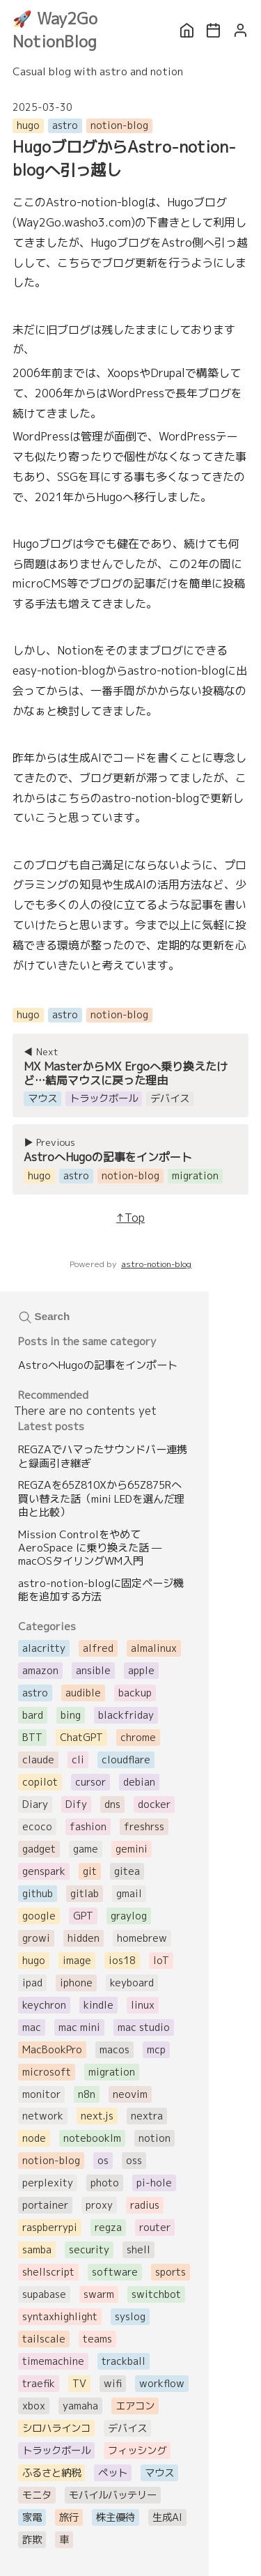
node (34, 2138)
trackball (123, 2361)
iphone (76, 1983)
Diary (35, 1804)
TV (79, 2384)
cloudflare (126, 1760)
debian (139, 1782)
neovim (130, 2094)
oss (134, 2161)
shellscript (48, 2272)
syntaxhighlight (59, 2317)
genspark (43, 1871)
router (155, 2227)
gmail (129, 1894)
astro (65, 125)
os (103, 2161)
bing (71, 1715)
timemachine (53, 2361)
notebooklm (92, 2138)
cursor (90, 1782)
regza (108, 2227)
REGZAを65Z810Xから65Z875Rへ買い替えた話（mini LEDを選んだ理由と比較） (101, 1498)
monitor (41, 2094)
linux (143, 2005)
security (89, 2250)
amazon (40, 1671)
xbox (33, 2406)
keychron (44, 2005)
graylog (129, 1916)
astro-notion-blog (156, 1264)
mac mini (79, 2027)
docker (154, 1804)
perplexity (47, 2183)
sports (170, 2272)
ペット (112, 2473)
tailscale (43, 2339)
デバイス (127, 2428)
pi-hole (154, 2183)
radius (144, 2205)
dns (112, 1804)
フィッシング (137, 2451)
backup (135, 1693)
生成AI (167, 2517)
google (39, 1916)
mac (31, 2027)
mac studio (144, 2027)
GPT (83, 1916)
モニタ (37, 2495)
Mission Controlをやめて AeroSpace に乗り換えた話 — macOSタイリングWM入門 (89, 1547)
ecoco (37, 1827)
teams (97, 2339)
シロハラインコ (56, 2428)
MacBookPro (52, 2050)
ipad (32, 1983)
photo (104, 2183)
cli (78, 1760)
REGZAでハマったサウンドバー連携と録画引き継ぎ (102, 1456)
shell (138, 2250)
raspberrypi (49, 2227)
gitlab (84, 1894)
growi (36, 1938)
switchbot (156, 2294)
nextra (147, 2116)
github (37, 1894)
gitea (127, 1871)
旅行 (69, 2517)
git (90, 1871)
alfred (98, 1648)
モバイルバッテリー (113, 2495)
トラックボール (56, 2451)
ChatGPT (81, 1738)
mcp (156, 2050)
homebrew (142, 1938)
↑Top (130, 1217)
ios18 (122, 1961)
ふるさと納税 (51, 2473)
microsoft (46, 2072)
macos (114, 2050)
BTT (32, 1738)
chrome (138, 1738)
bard (32, 1715)
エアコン (135, 2406)
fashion (88, 1827)
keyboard (132, 1983)
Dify (76, 1804)
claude (38, 1760)
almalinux (154, 1648)
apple (141, 1671)
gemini (132, 1849)
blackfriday (126, 1715)
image (77, 1961)
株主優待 (115, 2517)
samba (37, 2250)
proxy (99, 2205)
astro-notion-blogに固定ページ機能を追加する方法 (101, 1590)
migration (111, 2072)
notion (155, 2138)
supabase (44, 2294)
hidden (84, 1938)
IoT (161, 1961)
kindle (98, 2005)
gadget (39, 1849)
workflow (161, 2384)
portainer (45, 2205)
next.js (97, 2116)
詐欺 (32, 2540)
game (85, 1849)
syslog (130, 2317)
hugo (28, 125)
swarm (99, 2294)
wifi (113, 2384)
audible (83, 1693)
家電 (32, 2517)
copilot (40, 1782)
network (42, 2116)
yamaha (80, 2406)
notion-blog (119, 125)
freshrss (144, 1827)
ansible (93, 1671)
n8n (86, 2094)
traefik (38, 2384)
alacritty (43, 1648)
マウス (159, 2473)
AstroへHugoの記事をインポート (97, 1365)
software (115, 2272)
